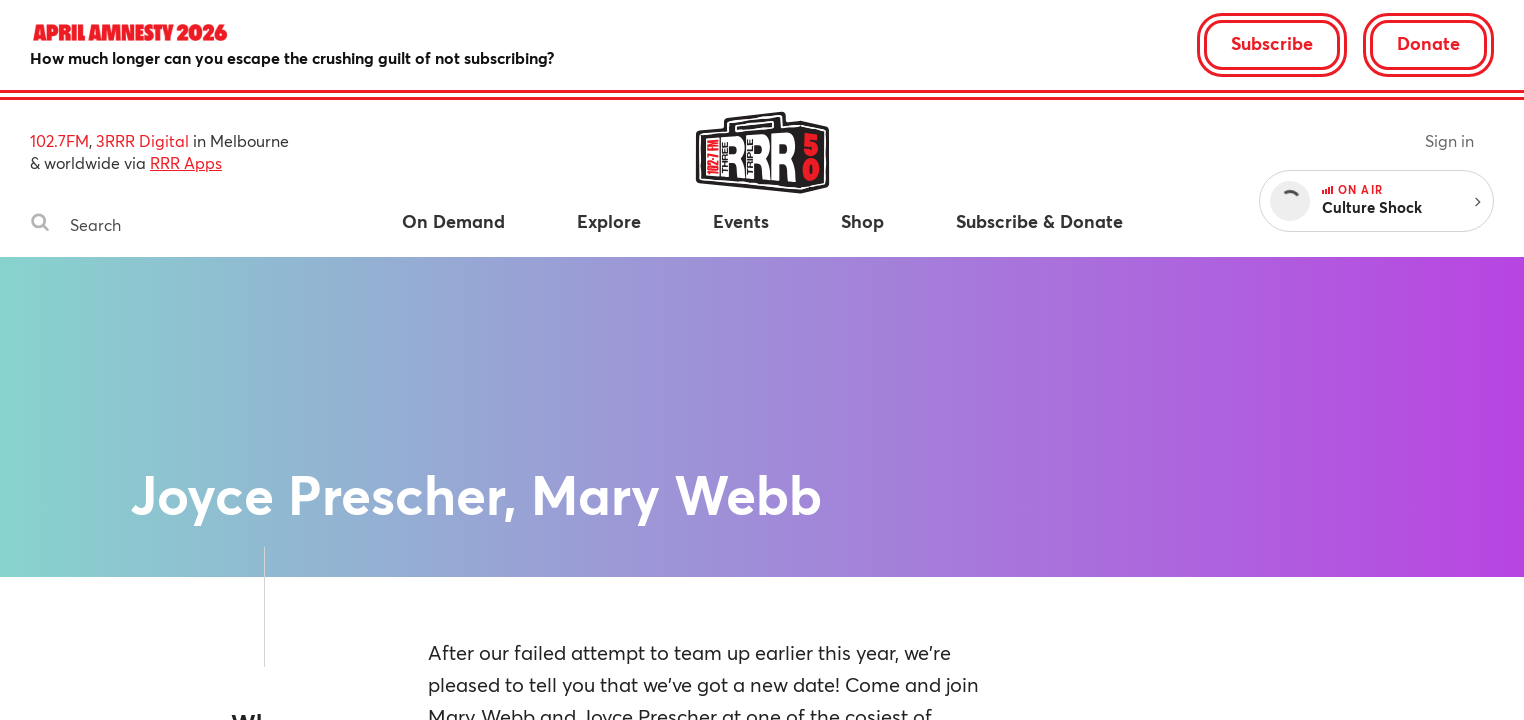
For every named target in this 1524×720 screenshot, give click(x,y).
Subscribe (1272, 43)
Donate (1428, 43)
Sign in (1449, 140)
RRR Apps (186, 162)
